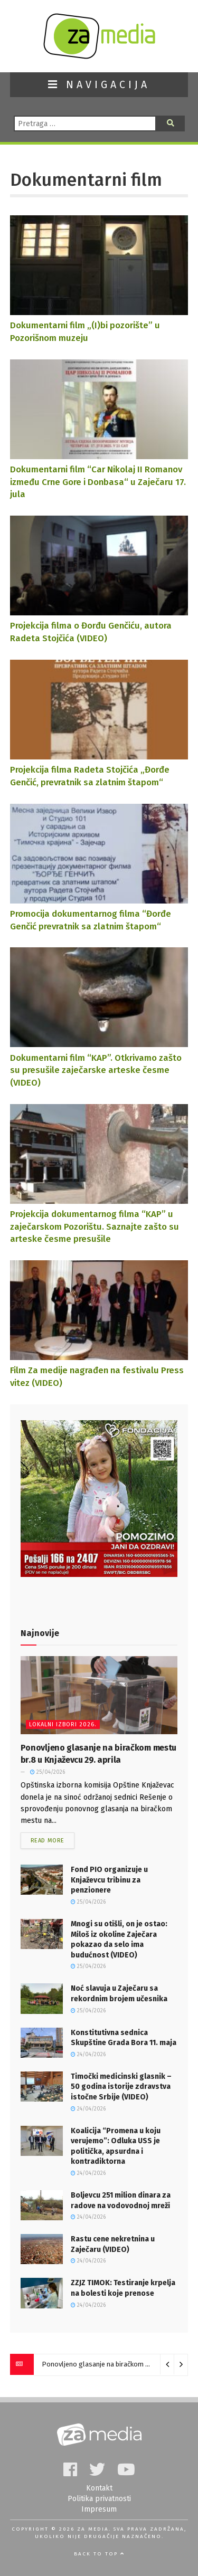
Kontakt (99, 2488)
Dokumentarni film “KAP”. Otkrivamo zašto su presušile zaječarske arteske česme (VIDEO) (96, 1070)
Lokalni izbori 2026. (63, 1724)
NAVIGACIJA (99, 85)
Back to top (99, 2554)
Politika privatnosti (99, 2498)
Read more (47, 1840)
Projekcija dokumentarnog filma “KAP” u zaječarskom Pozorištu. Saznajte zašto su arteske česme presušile (94, 1226)
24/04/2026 (88, 2054)
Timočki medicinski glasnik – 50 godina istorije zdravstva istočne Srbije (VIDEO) (121, 2087)
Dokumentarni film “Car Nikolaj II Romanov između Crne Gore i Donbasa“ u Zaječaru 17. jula (98, 481)
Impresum (99, 2509)
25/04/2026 (47, 1772)
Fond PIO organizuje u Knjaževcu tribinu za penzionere (109, 1880)
